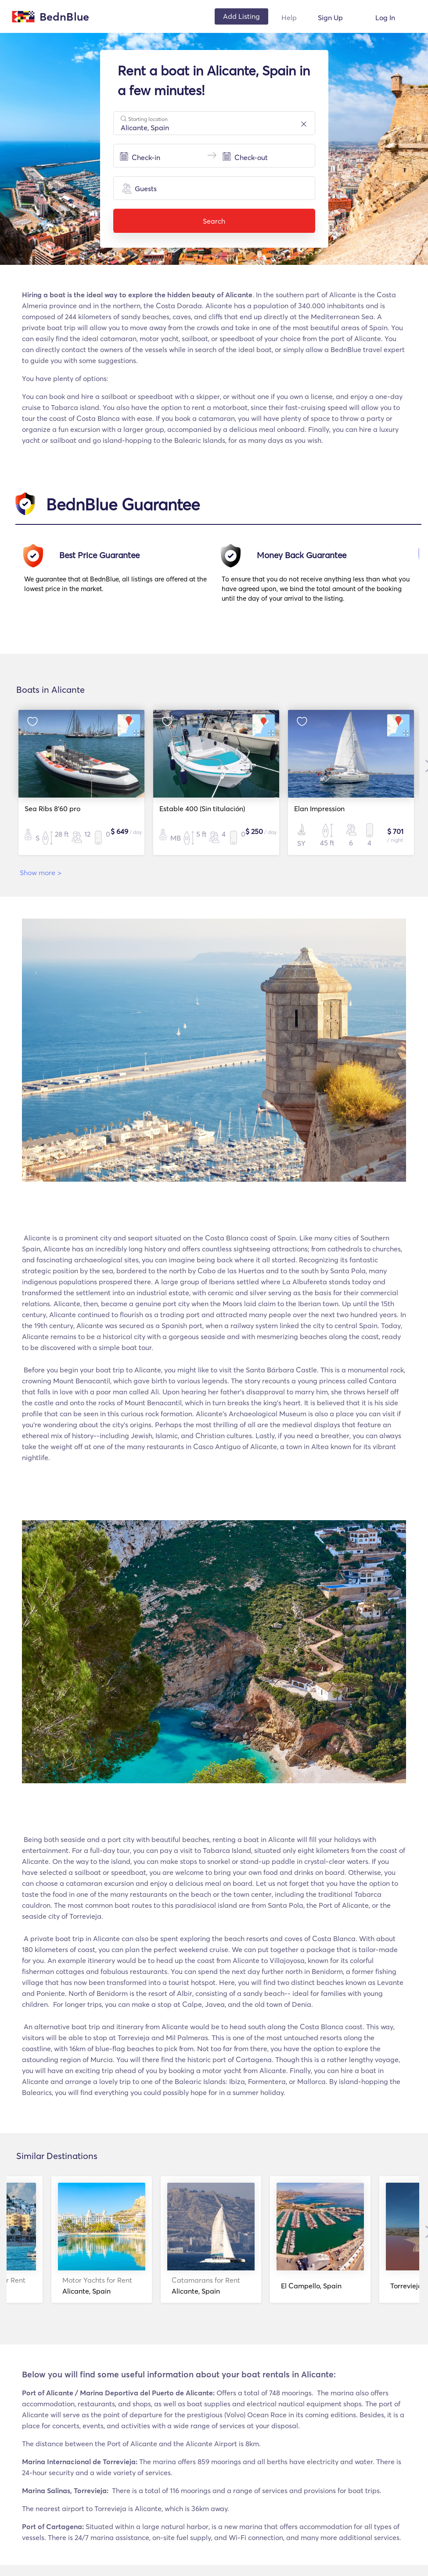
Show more (40, 872)
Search (214, 221)
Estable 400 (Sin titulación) (199, 808)
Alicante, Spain (64, 2285)
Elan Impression (316, 808)
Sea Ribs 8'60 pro (49, 808)
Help (289, 17)
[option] (123, 577)
